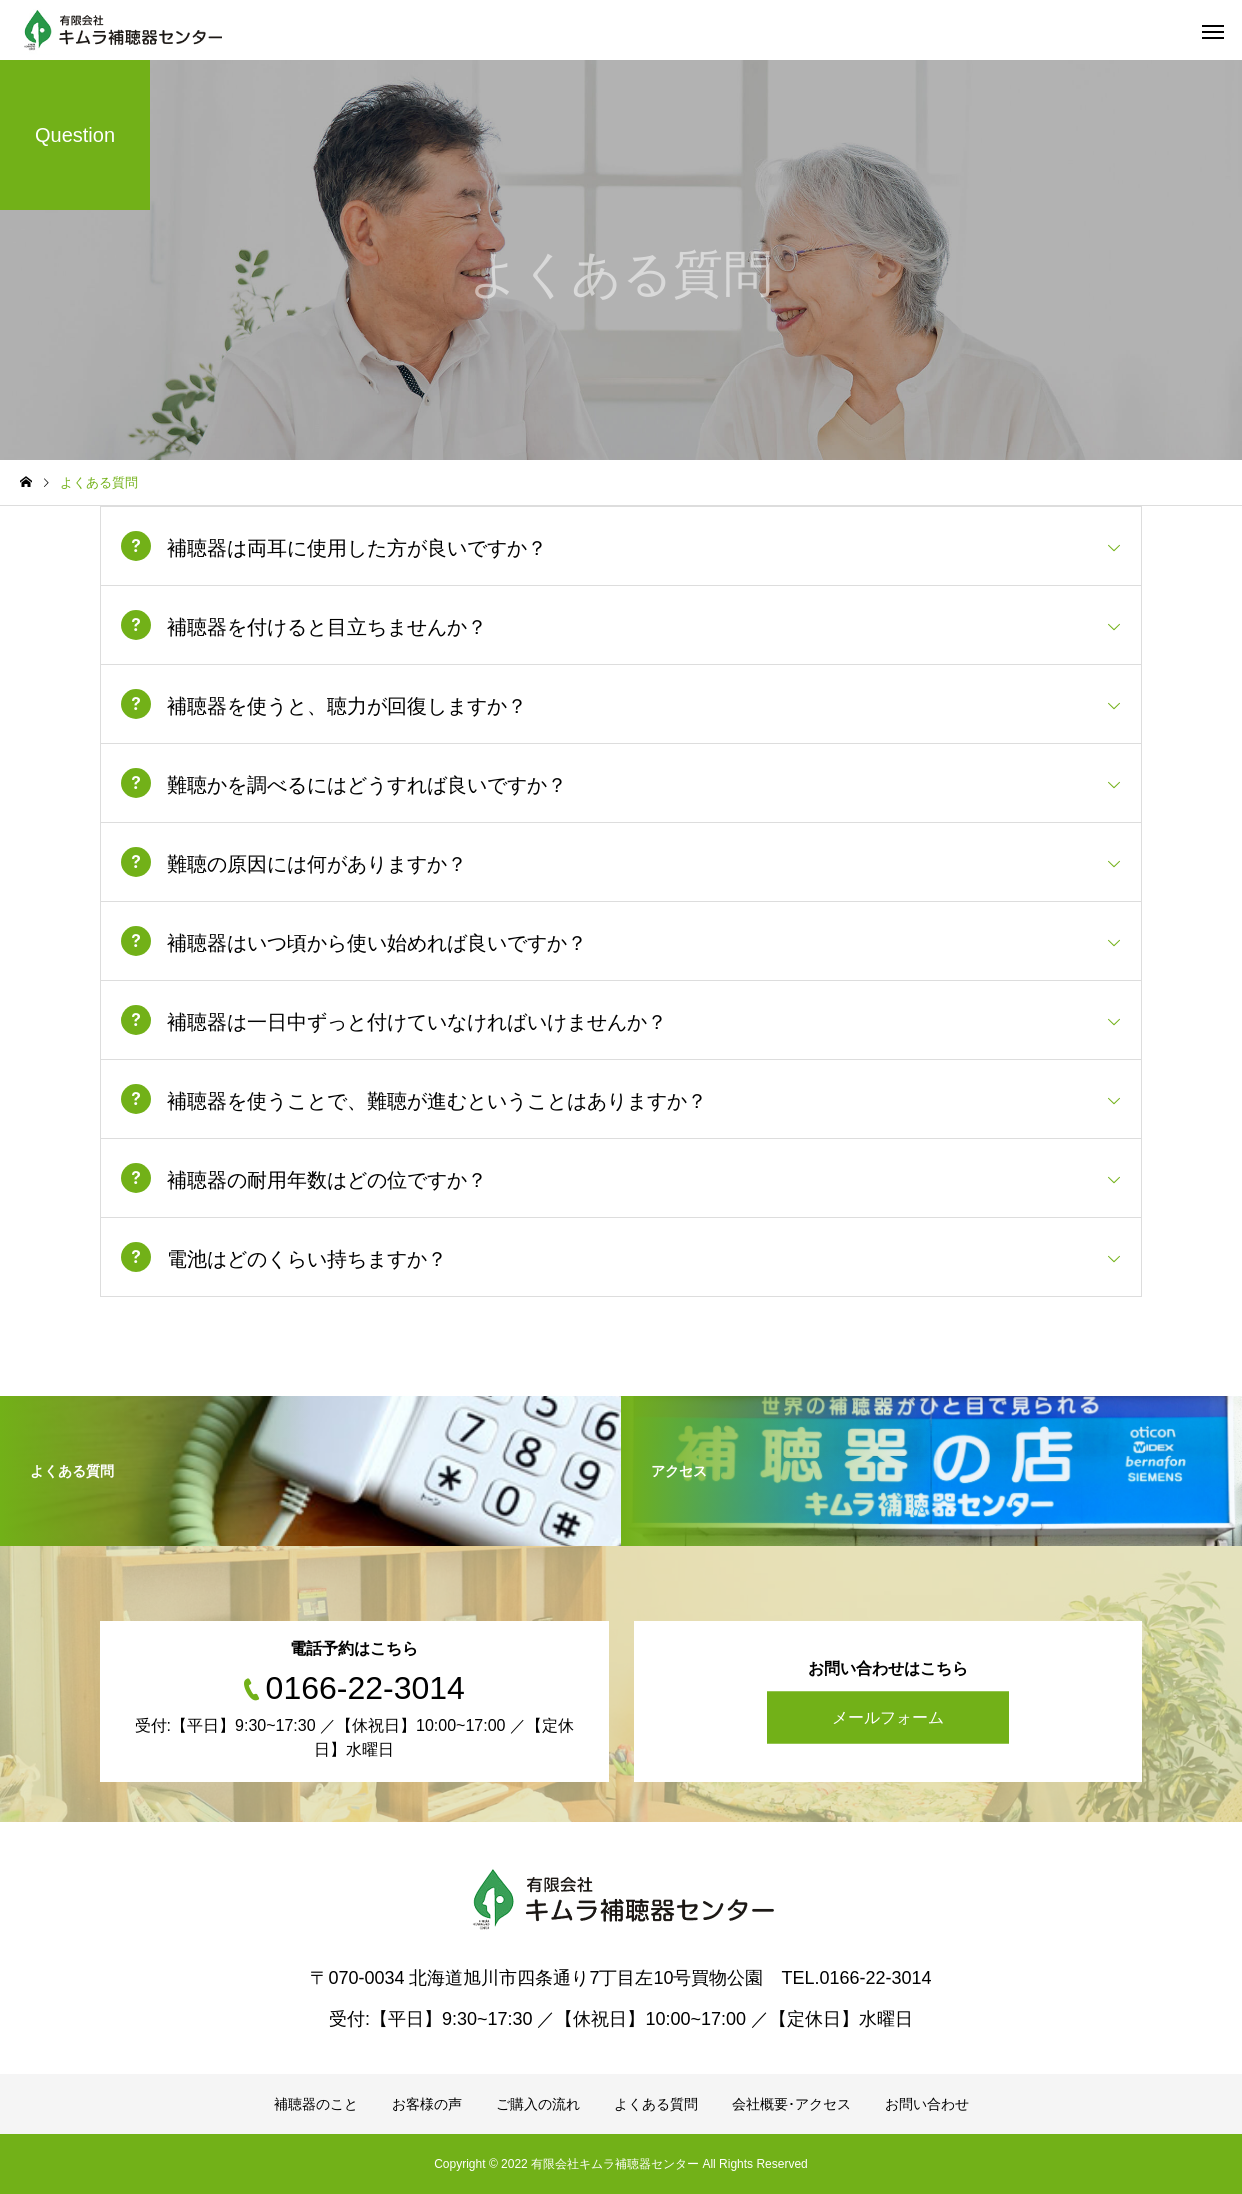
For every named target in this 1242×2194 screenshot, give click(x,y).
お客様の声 (427, 2104)
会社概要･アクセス (791, 2104)
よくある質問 (656, 2104)
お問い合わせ (927, 2104)
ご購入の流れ (538, 2104)
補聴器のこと (316, 2104)
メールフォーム (888, 1716)
